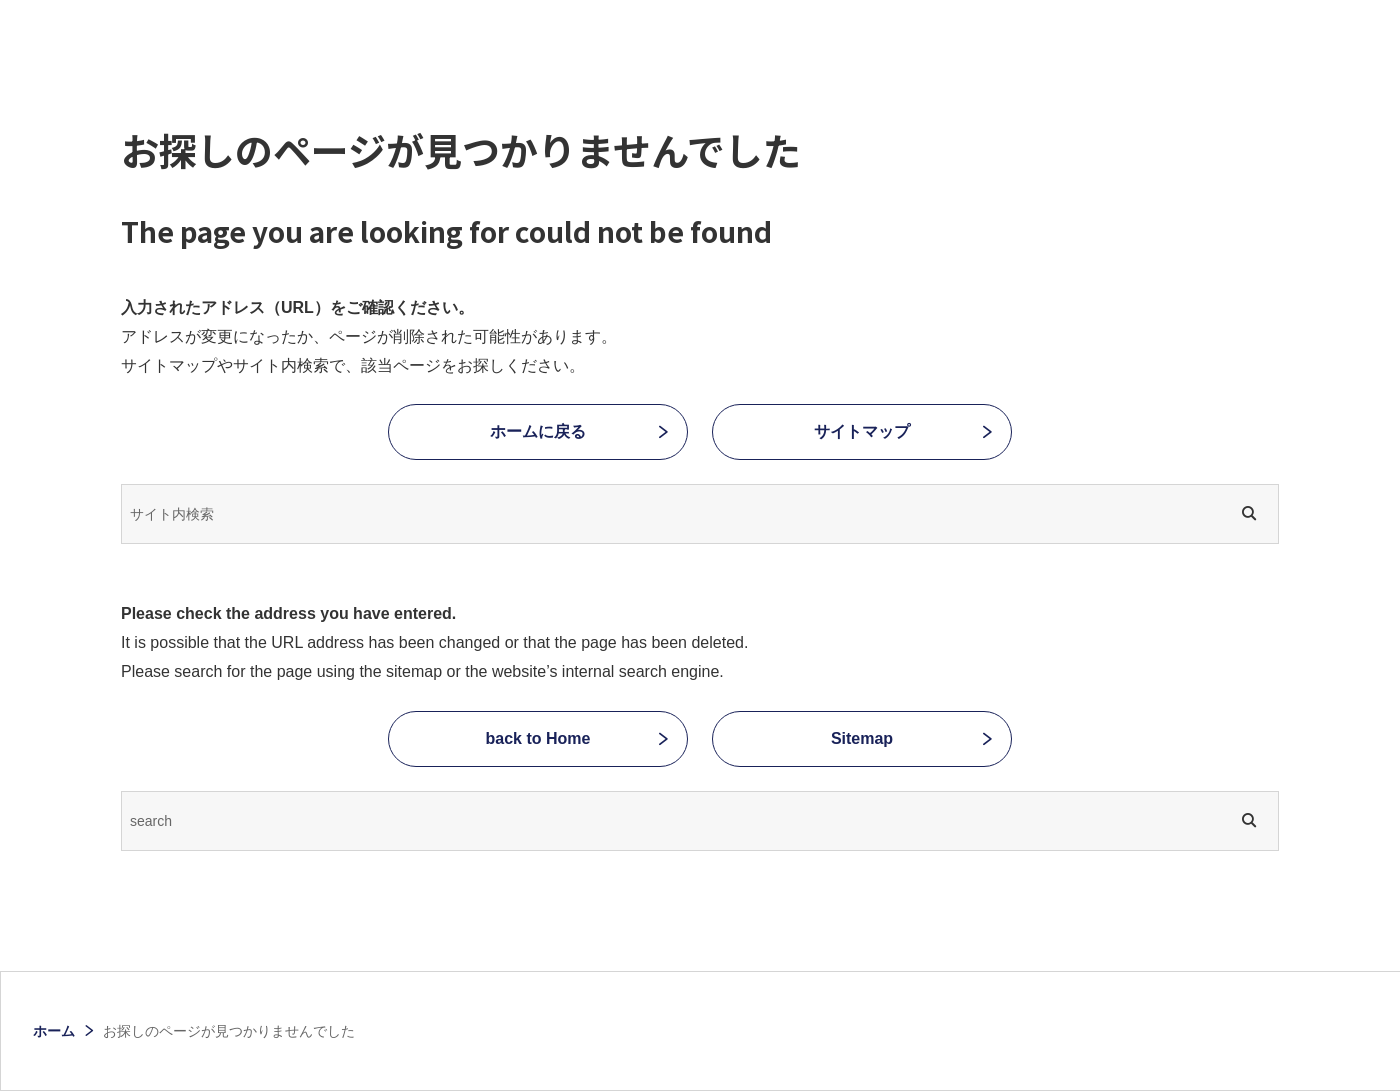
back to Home (538, 738)
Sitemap (862, 738)
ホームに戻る (538, 431)
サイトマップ (862, 431)
